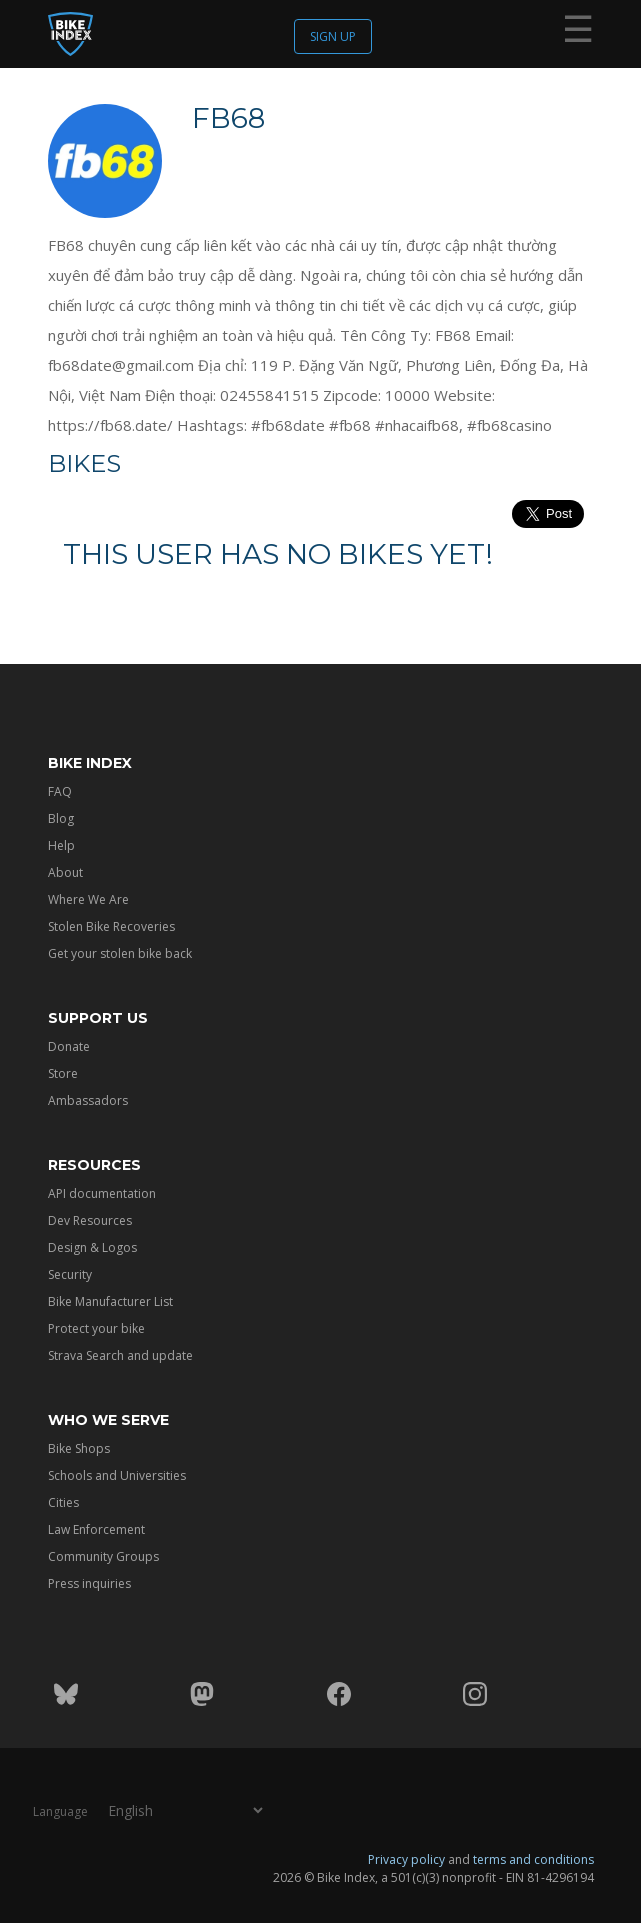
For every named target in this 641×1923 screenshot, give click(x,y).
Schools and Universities (117, 1475)
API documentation (102, 1193)
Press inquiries (89, 1583)
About (65, 872)
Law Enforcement (96, 1529)
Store (63, 1073)
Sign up (333, 36)
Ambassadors (88, 1100)
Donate (69, 1046)
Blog (61, 818)
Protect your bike (96, 1328)
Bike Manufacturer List (110, 1301)
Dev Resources (90, 1220)
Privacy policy (406, 1859)
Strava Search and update (120, 1355)
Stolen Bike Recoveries (111, 926)
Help (61, 845)
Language (60, 1811)
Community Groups (103, 1556)
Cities (63, 1502)
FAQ (60, 791)
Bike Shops (79, 1448)
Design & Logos (92, 1247)
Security (70, 1274)
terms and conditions (533, 1859)
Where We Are (88, 899)
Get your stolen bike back (120, 953)
